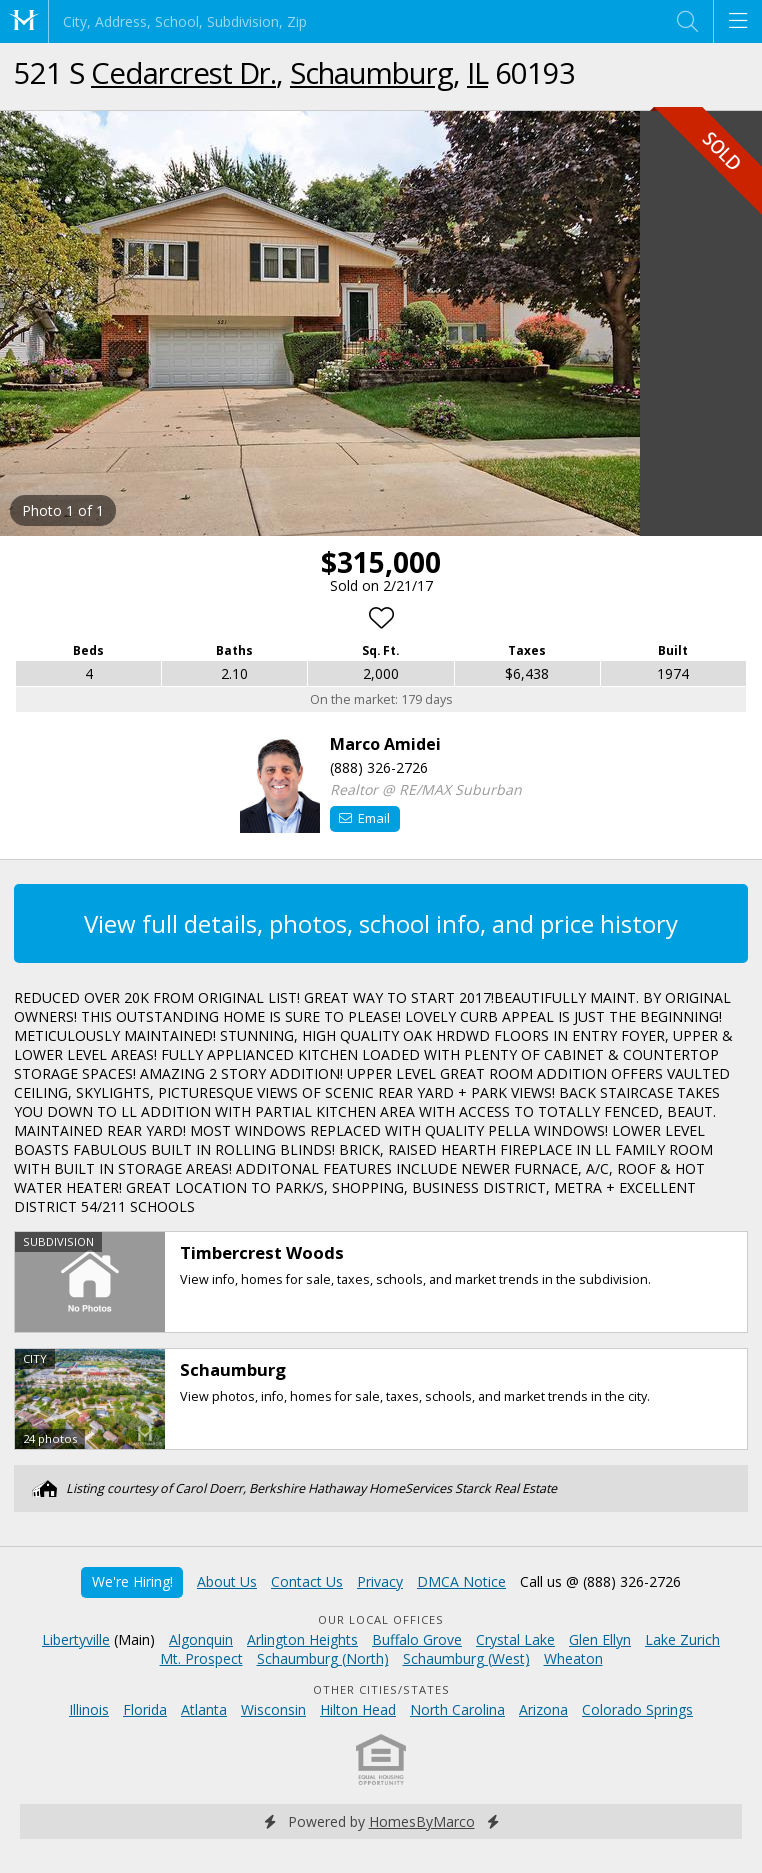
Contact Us (307, 1581)
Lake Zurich (682, 1639)
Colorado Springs (637, 1709)
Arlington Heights (302, 1639)
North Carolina (457, 1709)
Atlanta (204, 1709)
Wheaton (573, 1658)
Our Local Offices (381, 1619)
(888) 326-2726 (379, 767)
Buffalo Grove (417, 1639)
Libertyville (76, 1639)
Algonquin (201, 1639)
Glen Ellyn (600, 1639)
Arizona (543, 1709)
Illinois (89, 1709)
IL (477, 73)
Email (364, 818)
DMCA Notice (461, 1581)
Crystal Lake (515, 1639)
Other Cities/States (381, 1689)
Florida (145, 1709)
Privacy (380, 1581)
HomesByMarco (422, 1821)
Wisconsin (273, 1709)
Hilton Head (358, 1709)
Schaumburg (371, 73)
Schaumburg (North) (323, 1658)
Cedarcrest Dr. (183, 73)
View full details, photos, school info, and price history (381, 923)
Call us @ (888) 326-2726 (600, 1581)
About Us (227, 1581)
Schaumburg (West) (466, 1658)
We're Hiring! (132, 1581)
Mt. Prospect (201, 1658)
